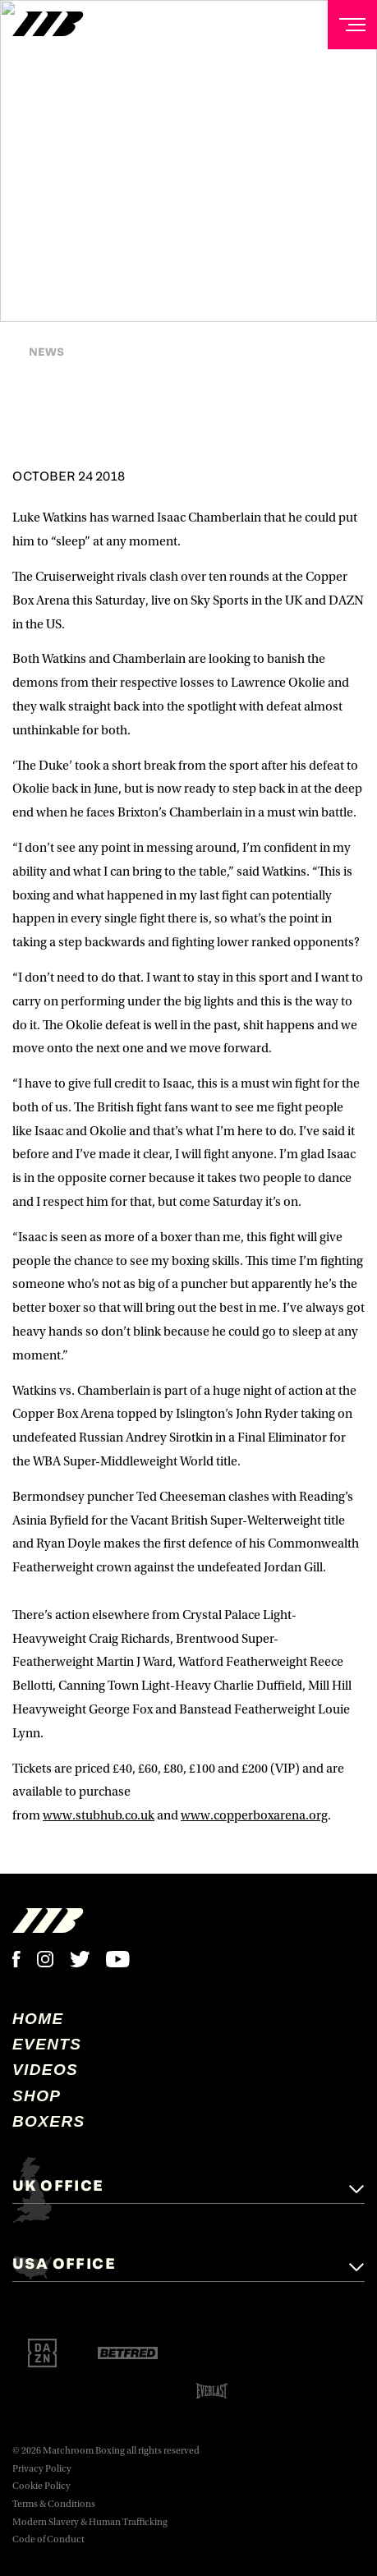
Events (46, 2044)
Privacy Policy (41, 2468)
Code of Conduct (48, 2539)
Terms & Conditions (53, 2504)
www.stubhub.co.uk (98, 1815)
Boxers (48, 2121)
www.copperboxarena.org (254, 1815)
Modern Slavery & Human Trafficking (90, 2522)
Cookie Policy (41, 2486)
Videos (45, 2069)
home (38, 2018)
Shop (36, 2095)
